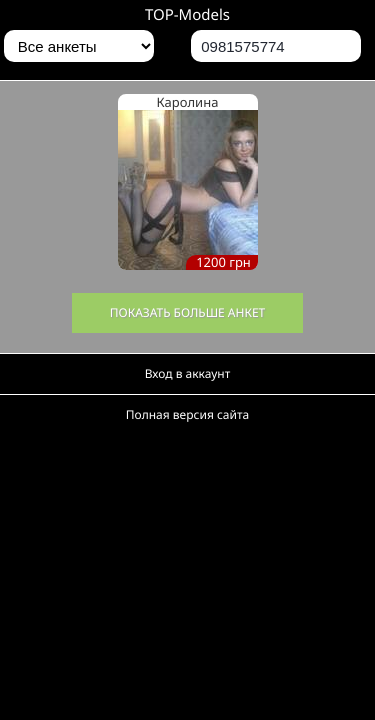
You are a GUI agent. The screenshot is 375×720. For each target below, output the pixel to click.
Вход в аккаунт (188, 373)
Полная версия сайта (187, 414)
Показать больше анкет (188, 312)
